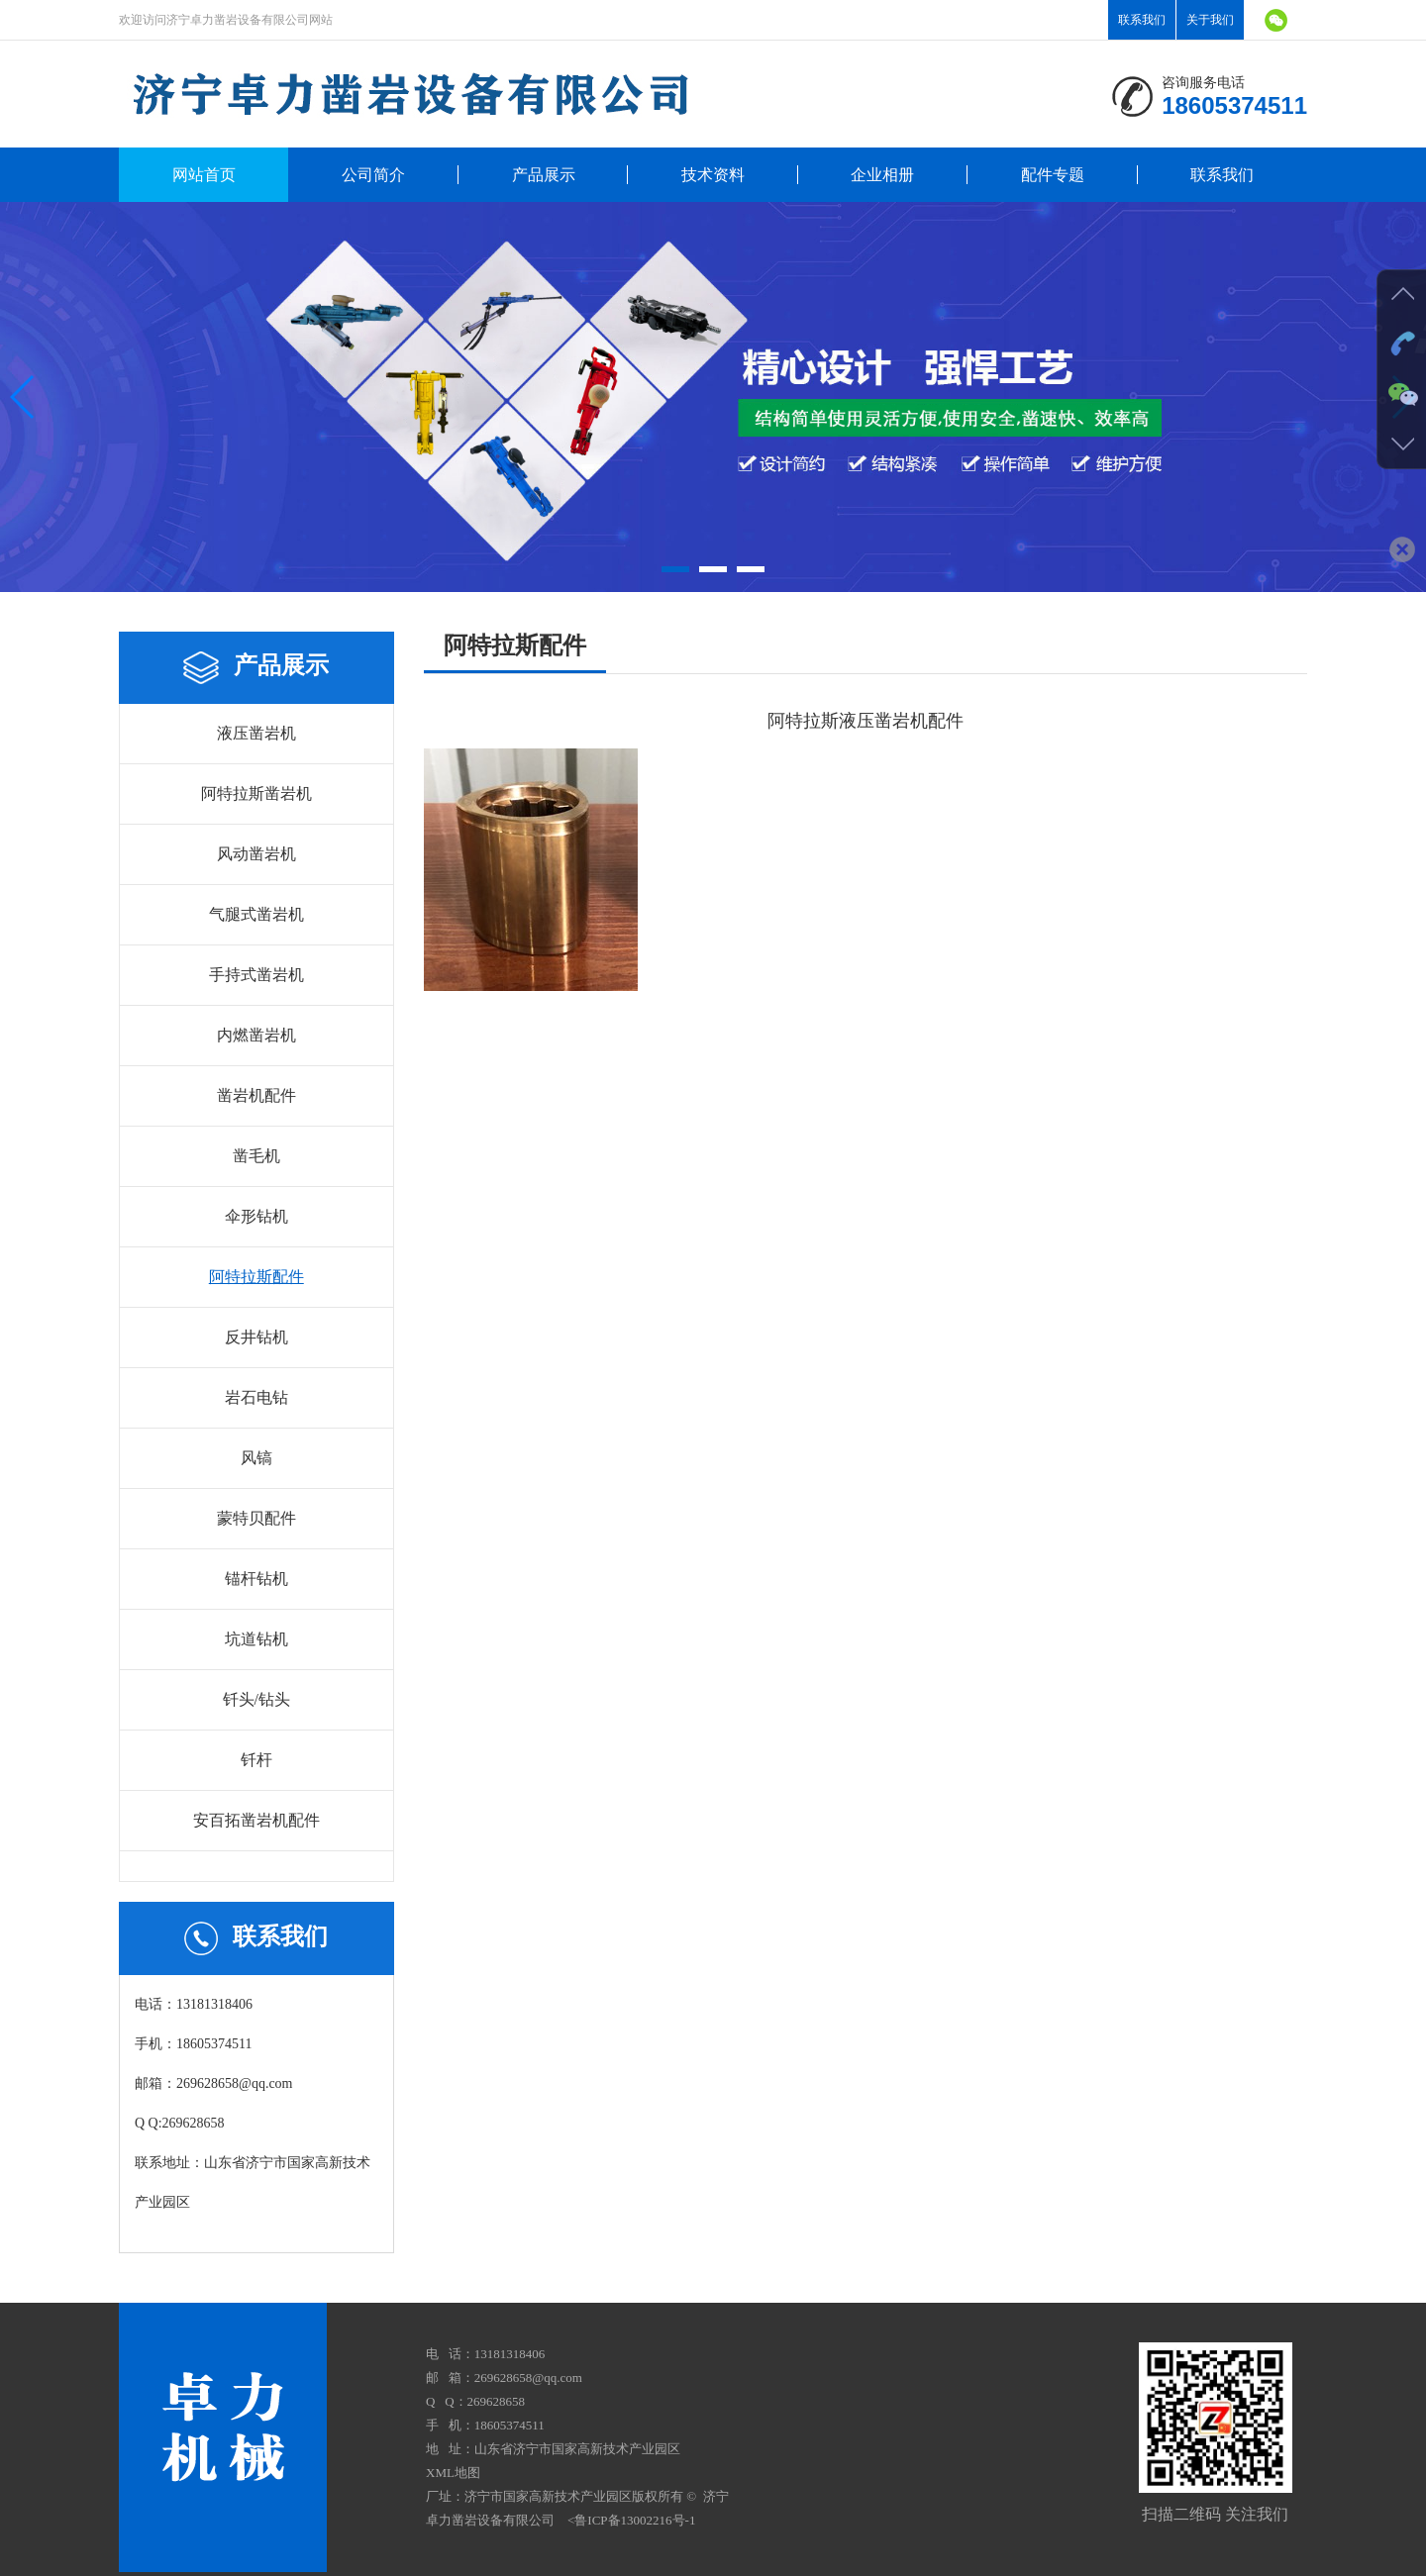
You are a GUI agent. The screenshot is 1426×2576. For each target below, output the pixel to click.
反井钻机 (256, 1337)
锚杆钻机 (256, 1578)
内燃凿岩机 (256, 1035)
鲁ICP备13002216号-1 (634, 2520)
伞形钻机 (256, 1216)
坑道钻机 (256, 1639)
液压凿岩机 (256, 733)
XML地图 (453, 2472)
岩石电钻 (256, 1397)
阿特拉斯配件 (256, 1276)
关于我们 (1210, 20)
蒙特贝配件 (256, 1518)
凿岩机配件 (256, 1095)
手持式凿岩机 (256, 974)
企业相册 (882, 174)
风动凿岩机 (256, 853)
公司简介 (373, 174)
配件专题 (1052, 174)
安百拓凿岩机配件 (256, 1820)
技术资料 (713, 174)
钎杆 (256, 1759)
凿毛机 (256, 1155)
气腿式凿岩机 (256, 914)
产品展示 (543, 174)
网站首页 (204, 174)
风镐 (256, 1457)
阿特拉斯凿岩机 (256, 793)
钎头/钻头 (256, 1699)
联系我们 (1142, 20)
